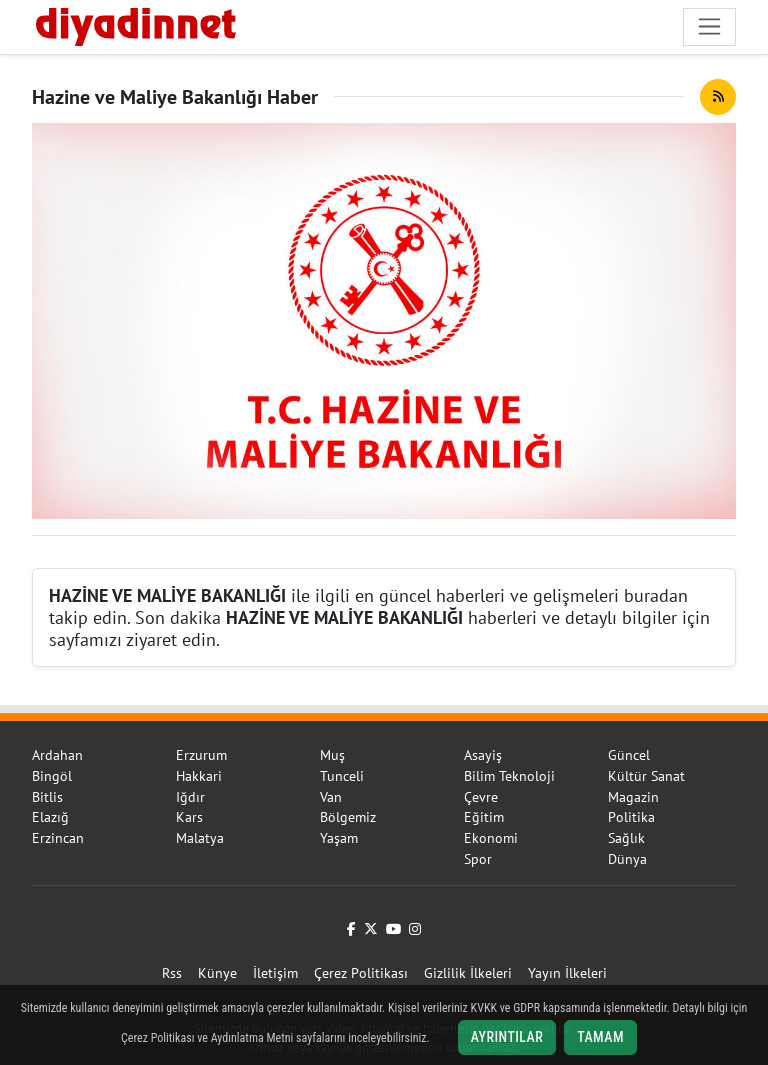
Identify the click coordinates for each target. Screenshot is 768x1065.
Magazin (633, 797)
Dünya (627, 859)
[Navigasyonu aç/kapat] (709, 26)
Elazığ (50, 817)
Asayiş (483, 755)
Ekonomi (491, 838)
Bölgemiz (348, 817)
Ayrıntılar (507, 1037)
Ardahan (57, 755)
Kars (189, 817)
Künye (217, 973)
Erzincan (58, 838)
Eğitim (484, 817)
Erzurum (201, 755)
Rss (172, 973)
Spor (478, 859)
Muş (332, 755)
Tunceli (342, 776)
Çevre (481, 797)
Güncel (629, 755)
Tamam (600, 1037)
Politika (631, 817)
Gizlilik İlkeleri (468, 973)
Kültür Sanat (646, 776)
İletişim (275, 973)
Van (331, 797)
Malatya (200, 838)
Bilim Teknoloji (509, 776)
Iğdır (190, 797)
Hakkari (199, 776)
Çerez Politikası (361, 973)
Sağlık (626, 838)
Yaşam (339, 838)
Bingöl (52, 776)
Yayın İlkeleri (567, 973)
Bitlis (47, 797)
